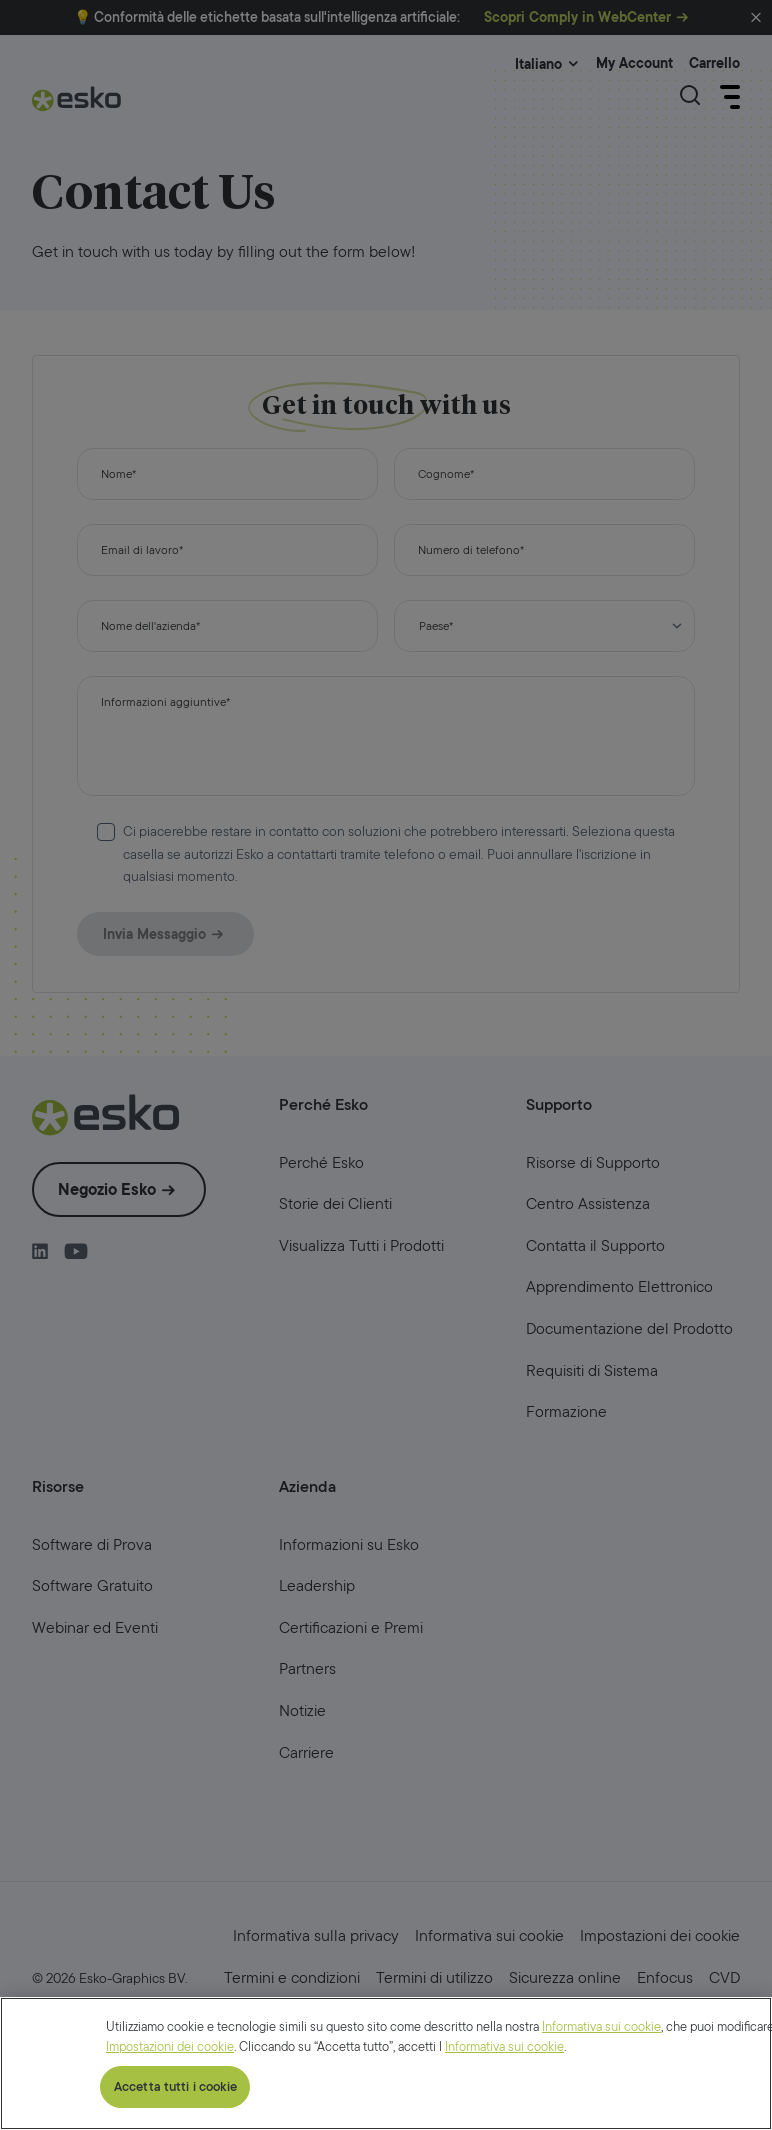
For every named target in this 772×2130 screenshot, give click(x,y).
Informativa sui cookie (601, 2120)
